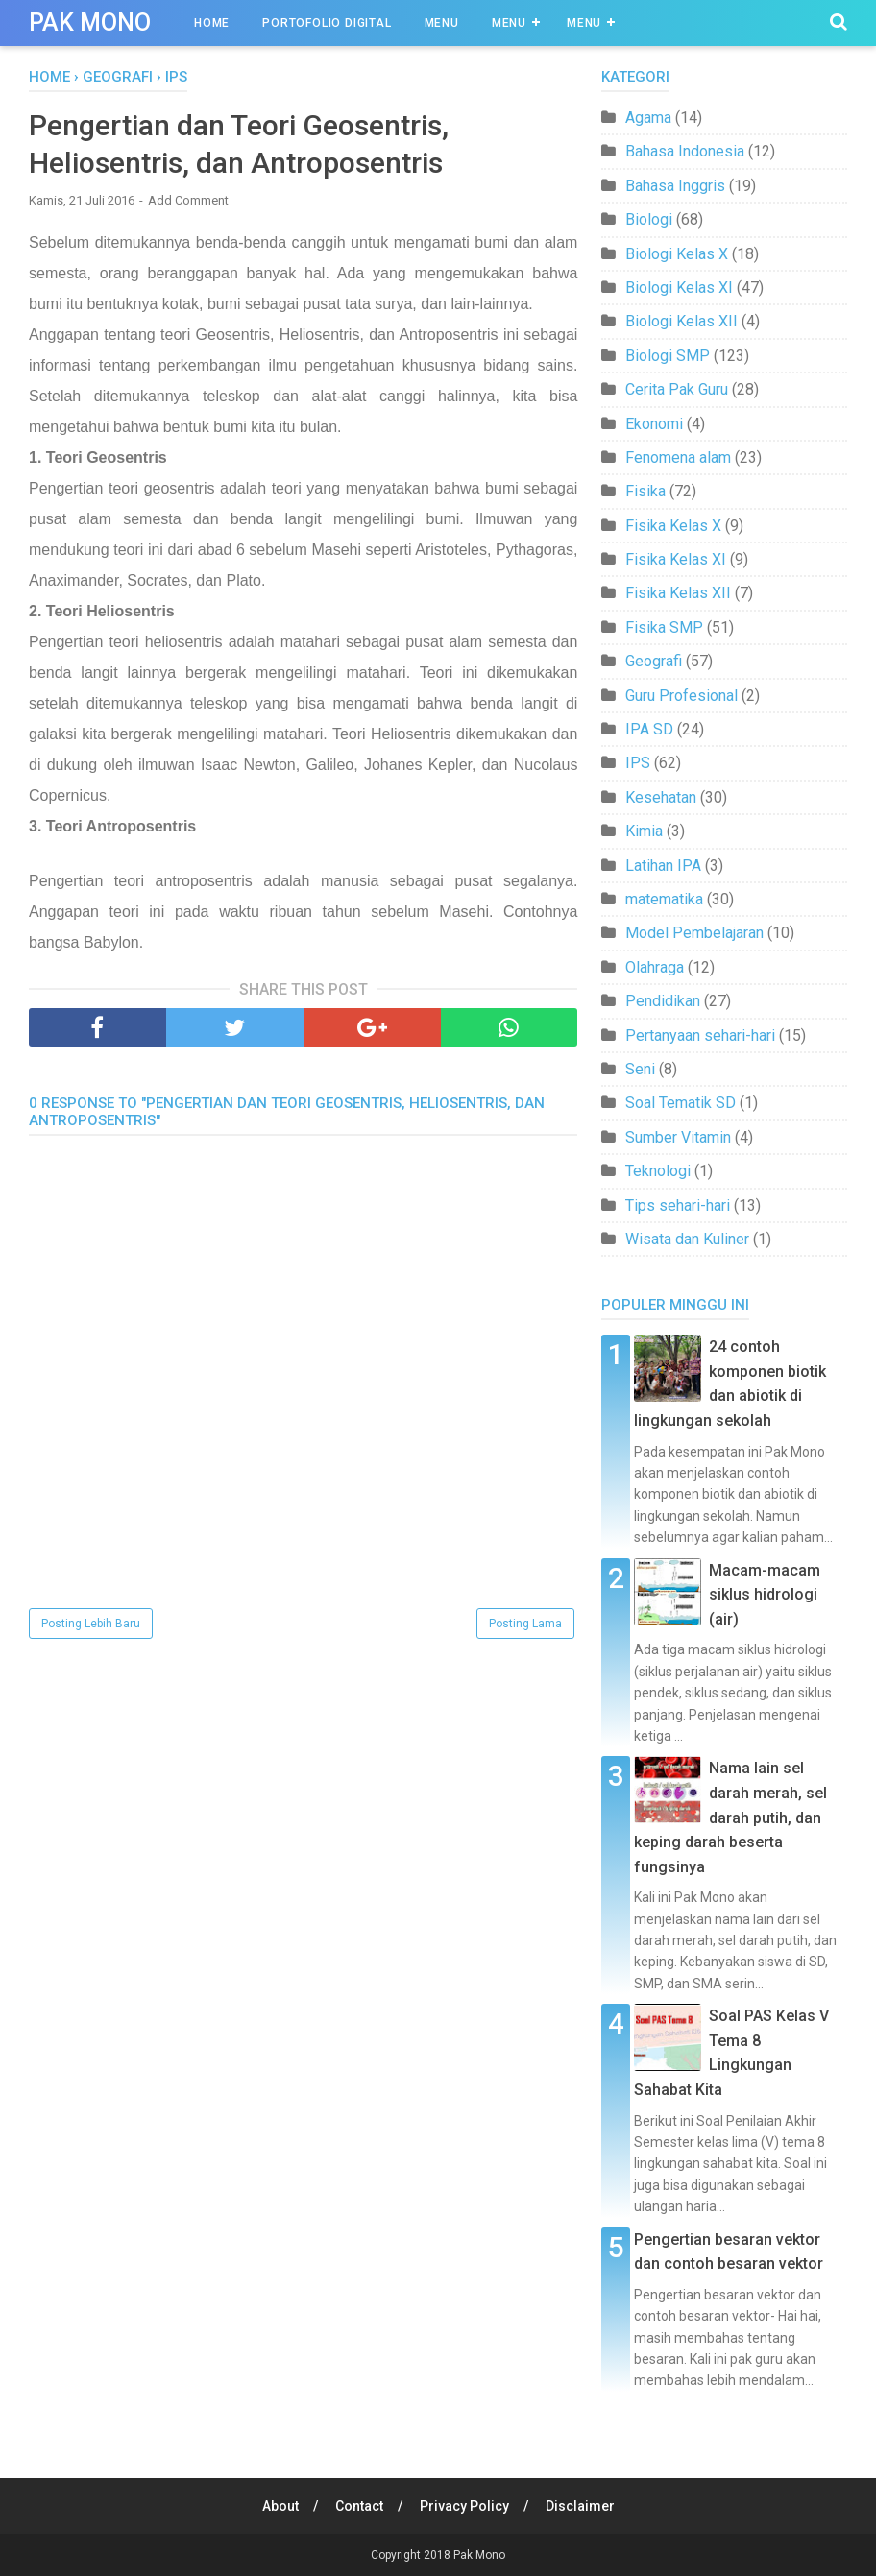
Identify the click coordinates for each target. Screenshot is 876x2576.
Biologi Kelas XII (681, 321)
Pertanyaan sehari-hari (700, 1035)
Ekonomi (654, 424)
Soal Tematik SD (680, 1103)
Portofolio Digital (326, 23)
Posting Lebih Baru (90, 1623)
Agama (648, 117)
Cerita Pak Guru (676, 389)
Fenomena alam (678, 457)
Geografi (653, 661)
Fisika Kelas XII (678, 593)
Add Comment (188, 200)
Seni (640, 1069)
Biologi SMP (667, 356)
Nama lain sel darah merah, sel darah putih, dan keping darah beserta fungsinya (730, 1817)
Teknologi (658, 1171)
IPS (637, 763)
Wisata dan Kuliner (687, 1239)
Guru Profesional (681, 695)
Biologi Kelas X (676, 254)
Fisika (645, 491)
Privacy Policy (464, 2506)
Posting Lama (525, 1623)
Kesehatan (660, 797)
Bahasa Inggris (675, 186)
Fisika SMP (664, 627)
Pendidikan (662, 1001)
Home (212, 23)
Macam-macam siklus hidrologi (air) (764, 1594)
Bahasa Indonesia (684, 151)
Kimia (644, 831)
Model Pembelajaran (694, 933)
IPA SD (649, 729)
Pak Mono (90, 22)
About (280, 2506)
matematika (664, 899)
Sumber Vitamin (678, 1137)
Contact (359, 2506)
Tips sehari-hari (677, 1205)
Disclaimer (580, 2506)
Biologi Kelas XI (679, 287)
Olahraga (654, 967)
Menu (442, 23)
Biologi (648, 219)
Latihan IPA (663, 865)
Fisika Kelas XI (675, 559)
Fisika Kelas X (673, 526)
